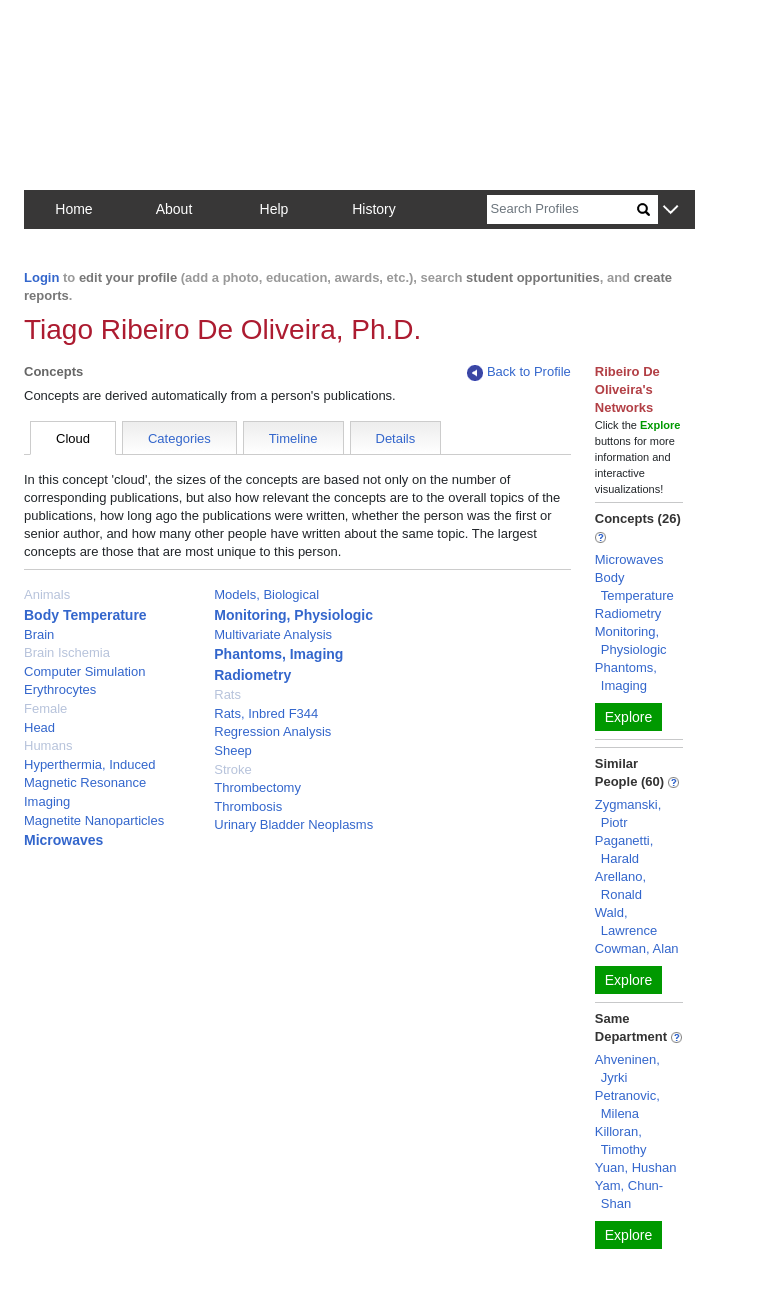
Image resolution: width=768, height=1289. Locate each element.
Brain (39, 634)
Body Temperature (85, 615)
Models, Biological (266, 594)
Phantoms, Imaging (278, 654)
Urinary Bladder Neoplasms (293, 824)
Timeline (293, 438)
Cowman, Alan (637, 948)
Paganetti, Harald (624, 849)
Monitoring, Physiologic (293, 615)
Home (73, 209)
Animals (47, 594)
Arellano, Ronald (620, 885)
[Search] (562, 209)
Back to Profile (519, 372)
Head (39, 727)
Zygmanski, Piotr (628, 813)
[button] (670, 210)
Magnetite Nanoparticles (94, 820)
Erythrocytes (60, 689)
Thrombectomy (257, 787)
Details (396, 438)
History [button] (374, 209)
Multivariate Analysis (273, 634)
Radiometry (252, 675)
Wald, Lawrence (626, 921)
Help (274, 209)
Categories (179, 438)
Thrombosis (248, 806)
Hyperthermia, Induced (90, 764)
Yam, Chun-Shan (629, 1194)
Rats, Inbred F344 (266, 713)
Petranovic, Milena (627, 1104)
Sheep (233, 750)
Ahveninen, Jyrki (627, 1068)
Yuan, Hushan (636, 1167)
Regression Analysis (272, 731)
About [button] (174, 209)
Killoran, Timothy (621, 1140)
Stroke (233, 769)
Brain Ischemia (67, 652)
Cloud (73, 438)
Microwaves (63, 840)
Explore (628, 717)
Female (45, 708)
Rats (227, 694)
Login (41, 277)
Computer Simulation (84, 671)
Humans (48, 745)
